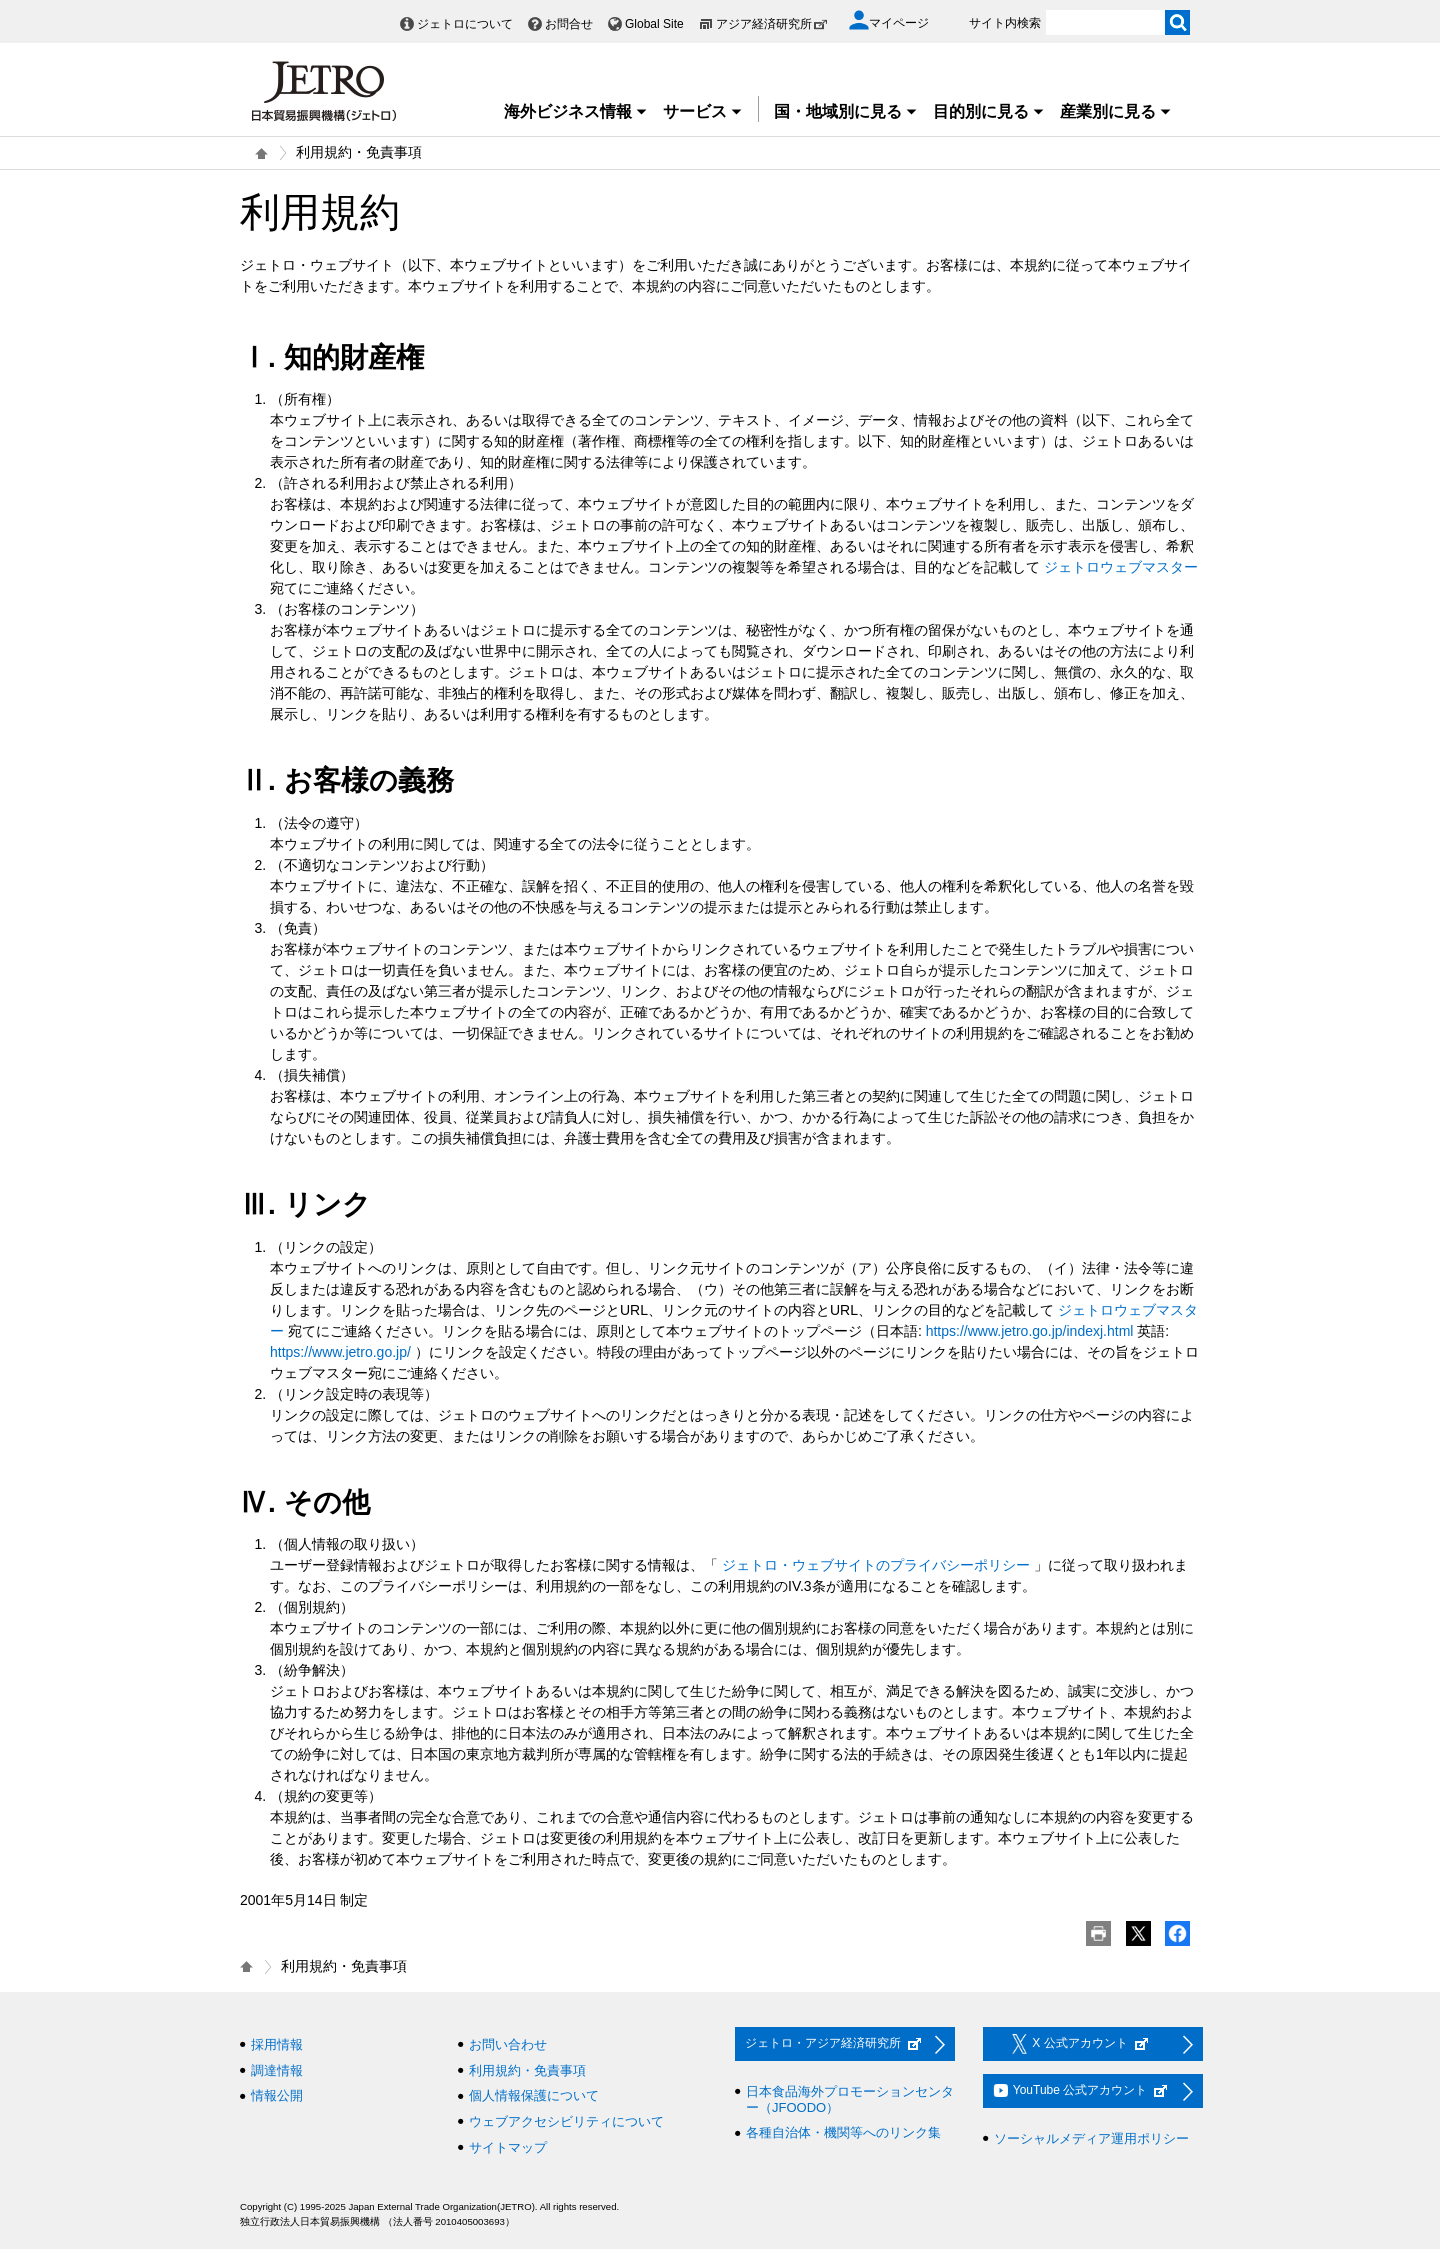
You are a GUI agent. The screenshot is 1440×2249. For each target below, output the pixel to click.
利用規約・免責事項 (527, 2070)
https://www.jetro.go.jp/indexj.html (1030, 1331)
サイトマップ (508, 2147)
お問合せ (569, 24)
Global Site (654, 24)
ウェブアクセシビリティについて (566, 2121)
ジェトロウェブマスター (1121, 567)
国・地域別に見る (846, 111)
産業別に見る (1116, 111)
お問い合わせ (508, 2044)
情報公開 (277, 2095)
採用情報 (277, 2044)
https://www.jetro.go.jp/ (340, 1352)
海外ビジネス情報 (576, 111)
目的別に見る (989, 111)
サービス (703, 111)
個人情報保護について (534, 2095)
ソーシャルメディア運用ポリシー (1091, 2138)
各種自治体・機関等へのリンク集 (843, 2132)
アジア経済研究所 (772, 24)
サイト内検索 (1005, 23)
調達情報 (277, 2070)
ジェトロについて (465, 24)
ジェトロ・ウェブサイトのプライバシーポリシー (876, 1565)
